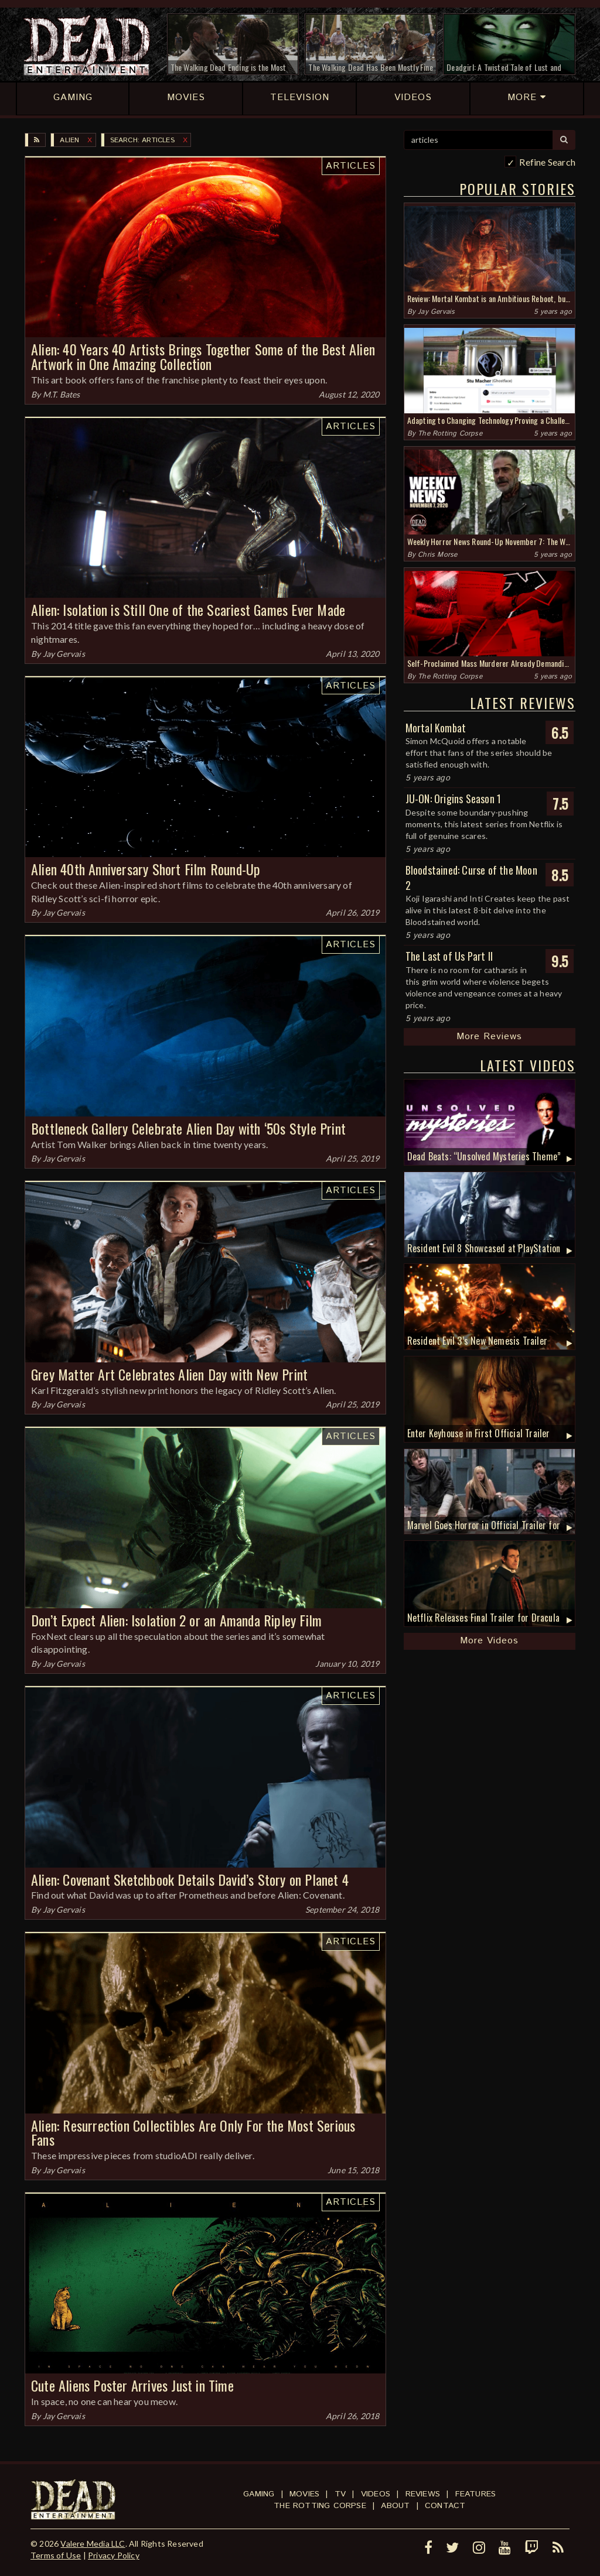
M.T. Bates (61, 394)
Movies (304, 2494)
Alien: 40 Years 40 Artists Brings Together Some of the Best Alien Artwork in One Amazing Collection (203, 356)
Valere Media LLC (92, 2543)
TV (340, 2494)
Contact (445, 2506)
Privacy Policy (113, 2555)
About (395, 2506)
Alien (69, 140)
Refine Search (547, 161)
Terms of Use (55, 2555)
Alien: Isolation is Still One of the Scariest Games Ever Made (188, 609)
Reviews (422, 2494)
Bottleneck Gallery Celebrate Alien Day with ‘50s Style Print (188, 1128)
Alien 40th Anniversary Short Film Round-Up (145, 868)
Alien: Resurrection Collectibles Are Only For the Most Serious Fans (193, 2132)
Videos (375, 2494)
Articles (351, 166)
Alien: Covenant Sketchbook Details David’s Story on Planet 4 (190, 1879)
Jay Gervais (64, 654)
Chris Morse (437, 555)
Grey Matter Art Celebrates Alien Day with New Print (169, 1374)
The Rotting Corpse (450, 434)
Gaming (258, 2494)
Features (475, 2494)
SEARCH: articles (142, 140)
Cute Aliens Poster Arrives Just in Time (132, 2385)
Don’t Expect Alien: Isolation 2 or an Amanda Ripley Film (176, 1619)
